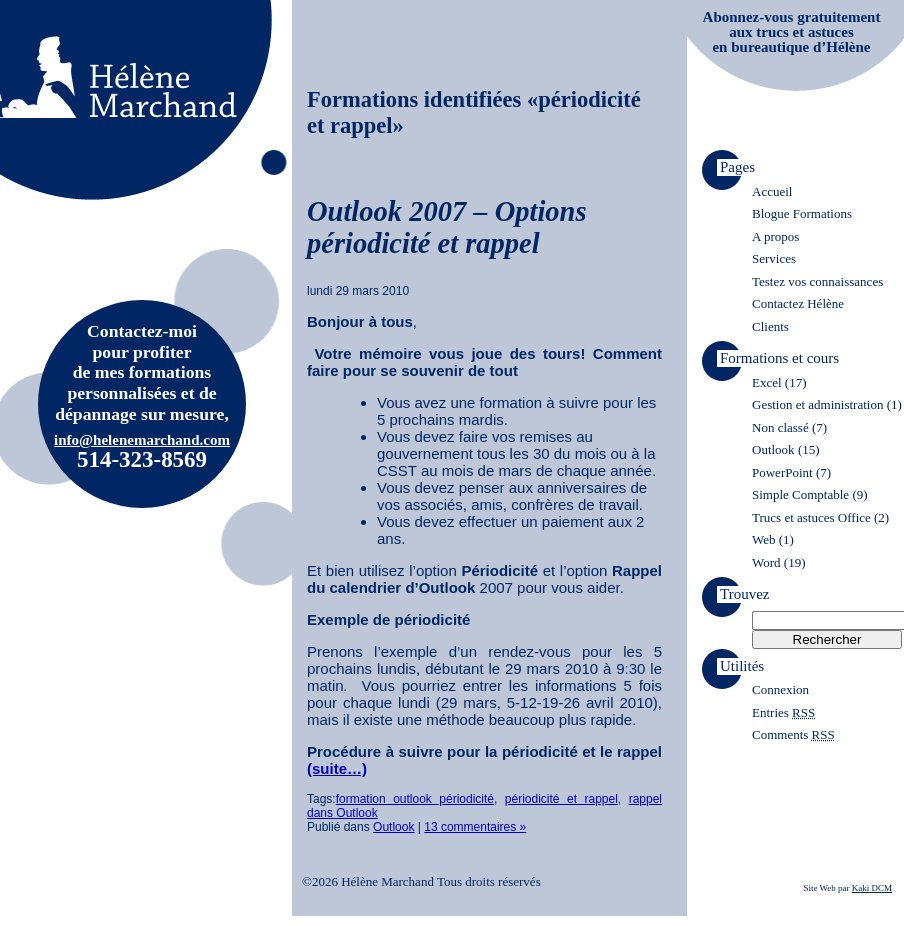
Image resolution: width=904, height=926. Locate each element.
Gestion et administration (817, 404)
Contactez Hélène (798, 303)
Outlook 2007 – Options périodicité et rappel (447, 227)
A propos (775, 236)
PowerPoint (782, 472)
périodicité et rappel (561, 799)
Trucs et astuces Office (811, 517)
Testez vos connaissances (817, 281)
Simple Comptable (800, 494)
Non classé (780, 427)
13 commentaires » (475, 827)
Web (764, 539)
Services (774, 258)
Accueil (772, 191)
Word (766, 562)
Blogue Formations (802, 213)
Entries (783, 712)
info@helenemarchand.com (142, 440)
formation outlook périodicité (415, 799)
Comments (793, 734)
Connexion (780, 689)
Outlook (393, 827)
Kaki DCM (872, 888)
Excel (767, 382)
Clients (770, 326)
